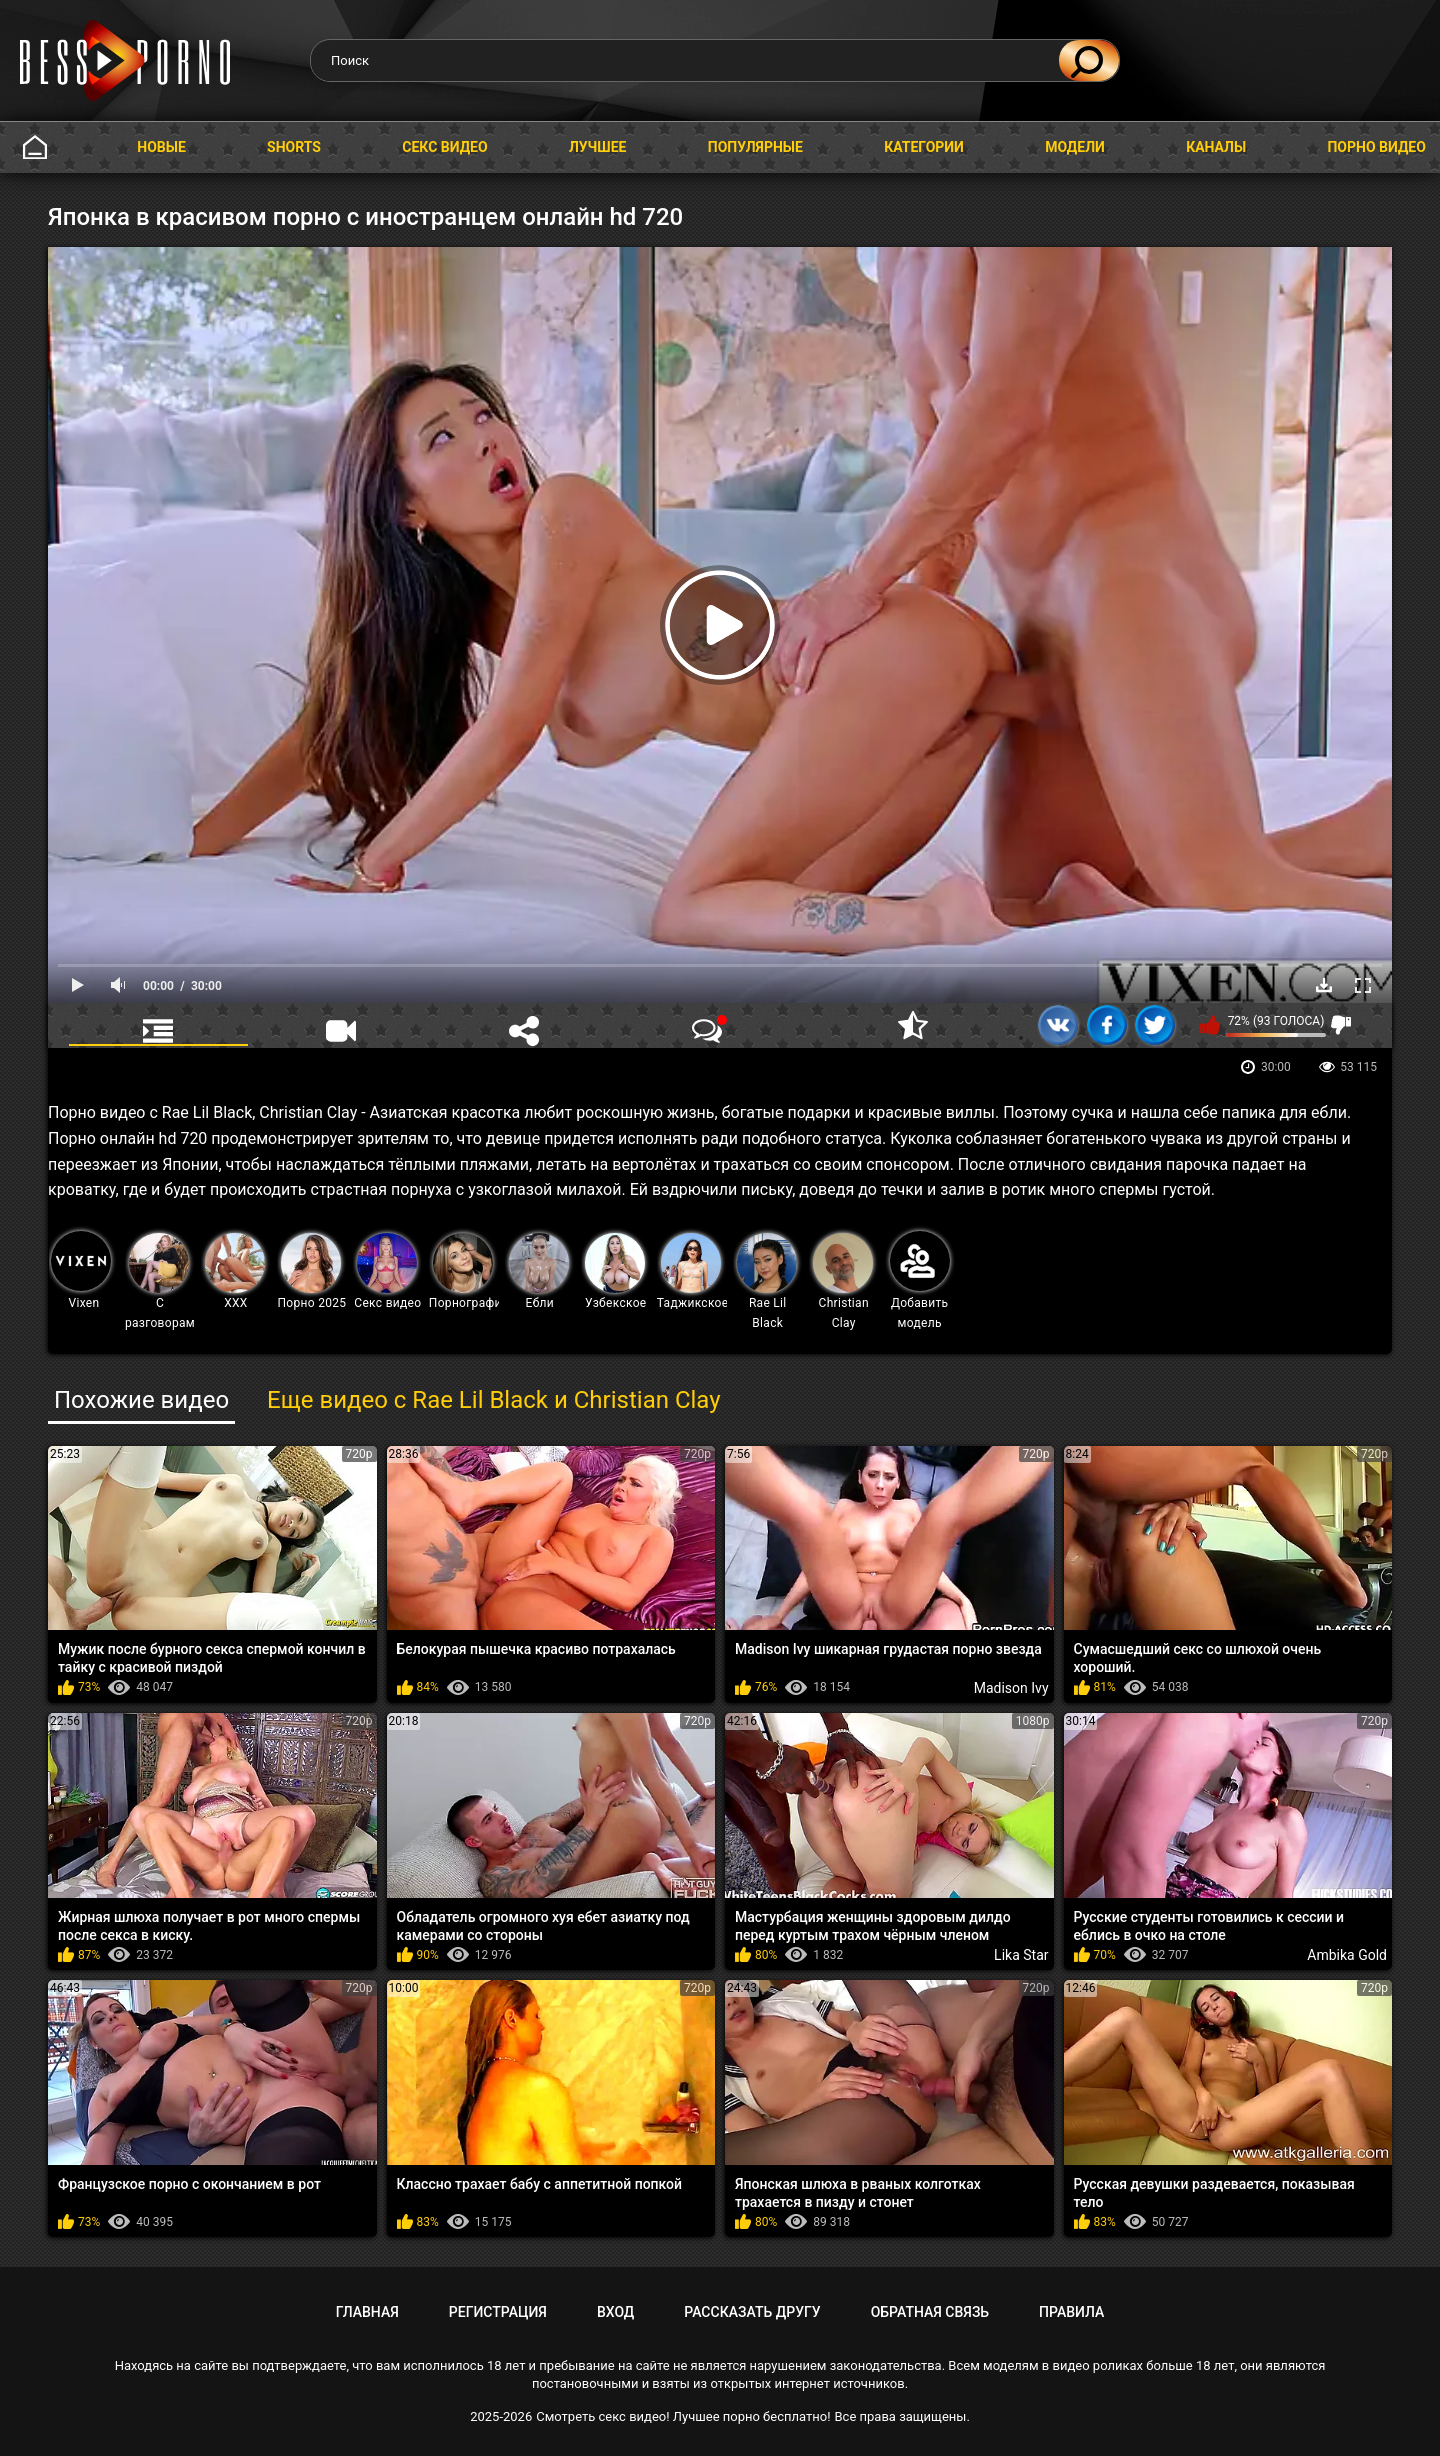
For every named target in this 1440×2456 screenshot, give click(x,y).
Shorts (294, 147)
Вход (615, 2312)
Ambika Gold (1347, 1955)
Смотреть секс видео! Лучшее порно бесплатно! (683, 2416)
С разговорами (160, 1281)
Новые (161, 147)
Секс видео (444, 147)
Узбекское (616, 1271)
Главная (35, 147)
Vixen (81, 1270)
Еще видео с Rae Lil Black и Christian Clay (494, 1400)
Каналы (1216, 147)
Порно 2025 (311, 1271)
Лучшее (598, 147)
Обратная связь (930, 2312)
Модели (1075, 147)
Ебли (539, 1271)
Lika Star (1021, 1955)
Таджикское (692, 1271)
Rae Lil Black (767, 1281)
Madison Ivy (1011, 1688)
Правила (1071, 2312)
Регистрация (498, 2312)
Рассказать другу (752, 2312)
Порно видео (1376, 147)
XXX (235, 1271)
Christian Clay (843, 1281)
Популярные (755, 147)
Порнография (464, 1271)
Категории (924, 147)
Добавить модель (920, 1280)
